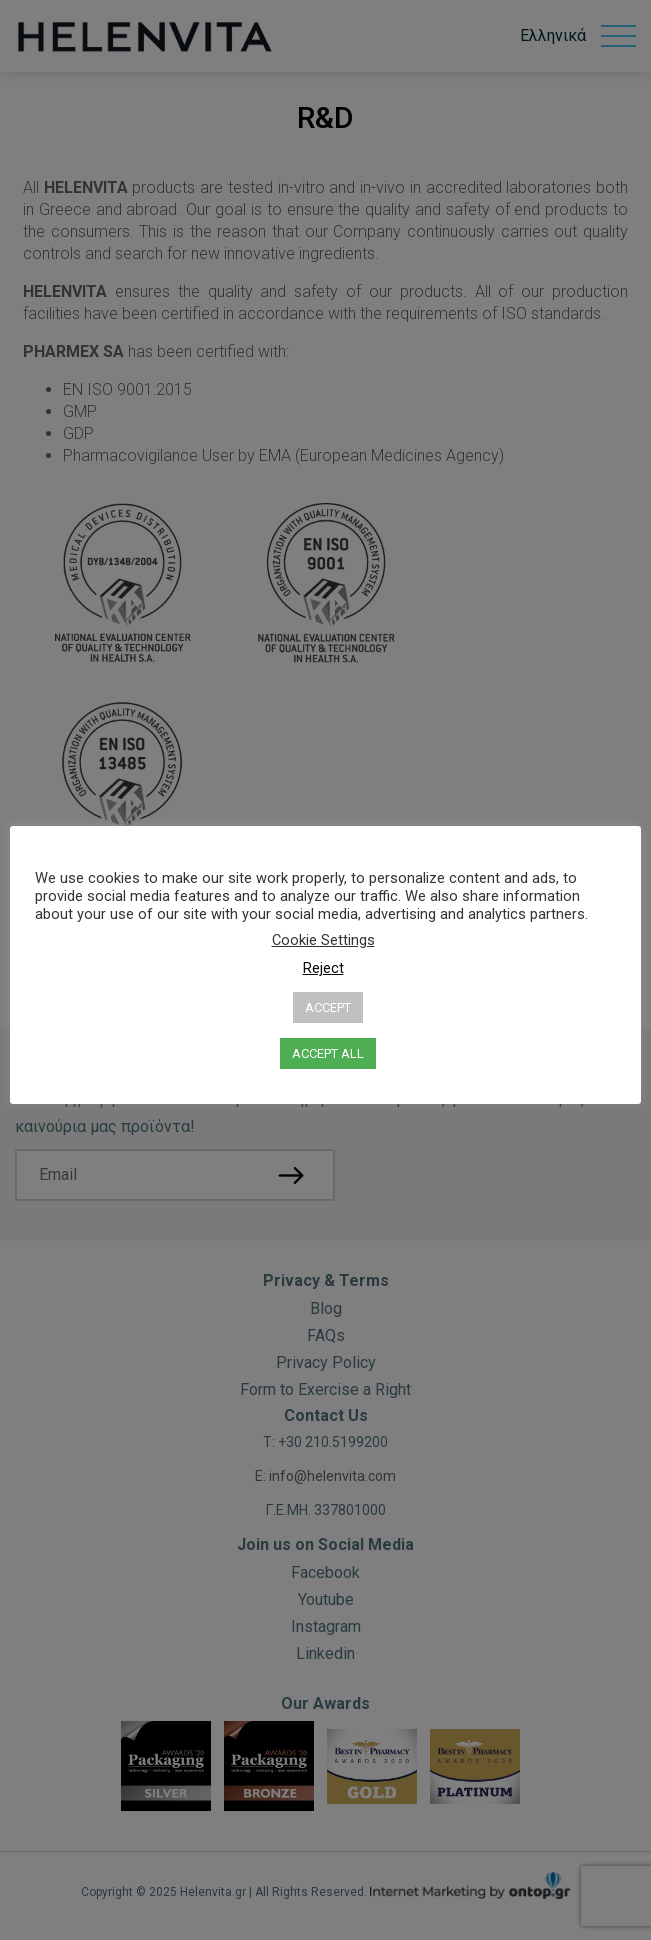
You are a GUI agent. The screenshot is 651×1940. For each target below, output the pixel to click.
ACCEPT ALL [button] (328, 1053)
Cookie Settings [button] (323, 940)
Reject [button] (323, 968)
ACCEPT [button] (328, 1007)
